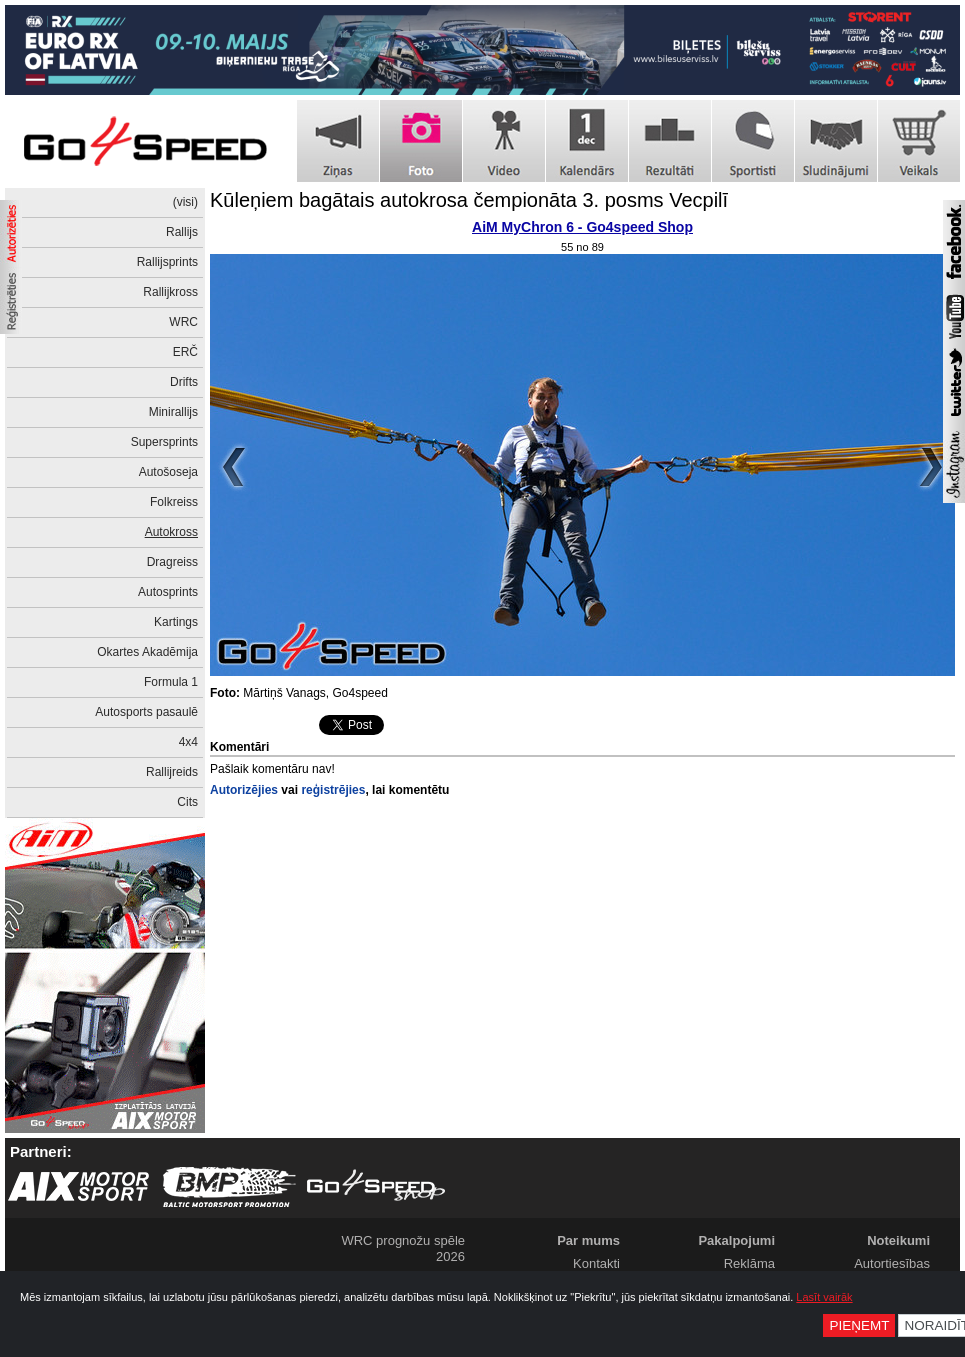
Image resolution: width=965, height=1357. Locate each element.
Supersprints (164, 442)
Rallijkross (170, 292)
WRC (183, 322)
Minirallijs (173, 412)
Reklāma (749, 1263)
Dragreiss (172, 562)
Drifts (184, 382)
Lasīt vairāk (824, 1297)
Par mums (588, 1240)
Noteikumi (898, 1240)
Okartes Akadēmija (147, 652)
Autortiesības (892, 1263)
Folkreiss (174, 502)
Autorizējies (244, 790)
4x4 (188, 742)
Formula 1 (171, 682)
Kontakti (596, 1263)
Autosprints (168, 592)
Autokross (171, 532)
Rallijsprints (167, 262)
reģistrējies (333, 790)
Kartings (176, 622)
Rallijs (182, 232)
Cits (187, 802)
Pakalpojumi (736, 1240)
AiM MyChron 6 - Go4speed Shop (582, 227)
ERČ (185, 352)
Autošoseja (168, 472)
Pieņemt (859, 1325)
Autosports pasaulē (146, 712)
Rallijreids (172, 772)
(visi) (185, 202)
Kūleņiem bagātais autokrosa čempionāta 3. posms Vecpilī (469, 200)
